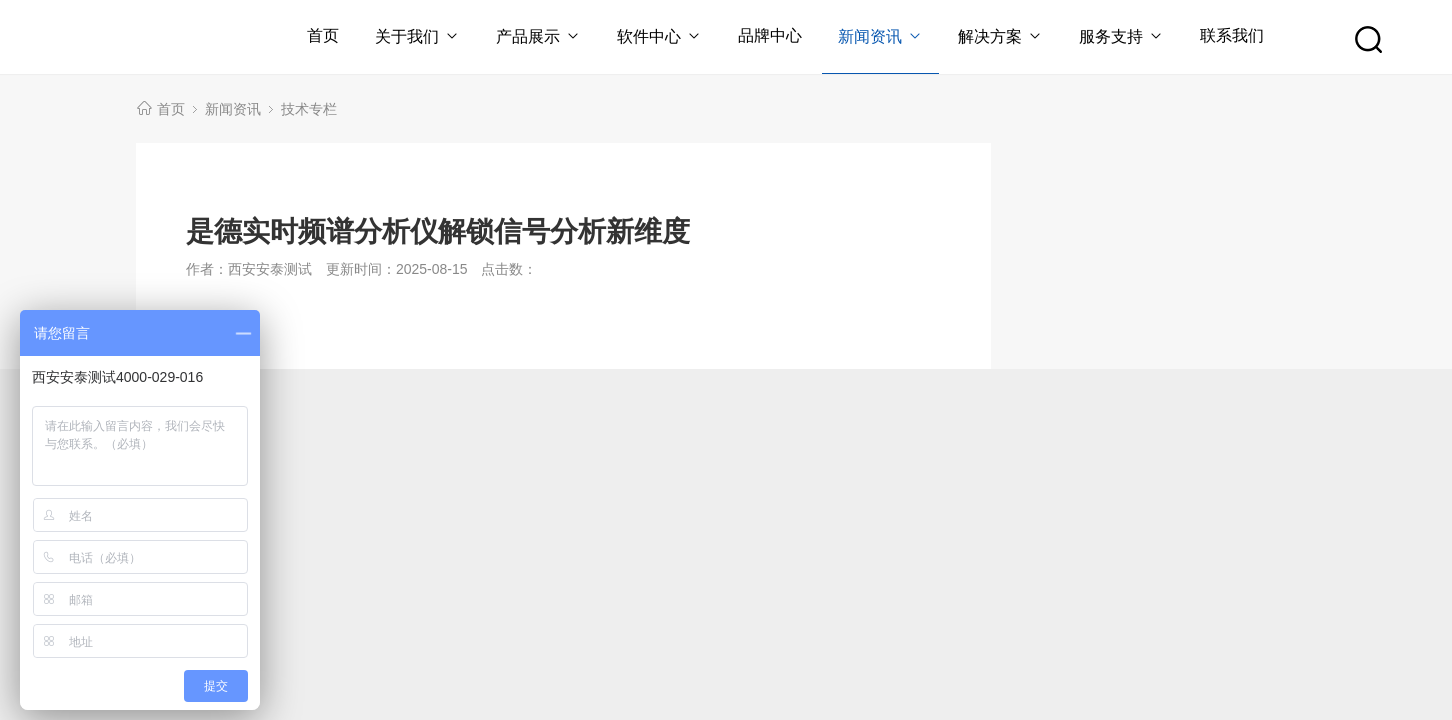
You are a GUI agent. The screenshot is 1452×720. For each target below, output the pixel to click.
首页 (323, 35)
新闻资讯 (880, 36)
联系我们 (1232, 35)
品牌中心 (770, 35)
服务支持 (1121, 36)
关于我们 (417, 36)
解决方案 (1000, 36)
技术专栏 (309, 109)
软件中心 (659, 36)
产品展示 (538, 36)
